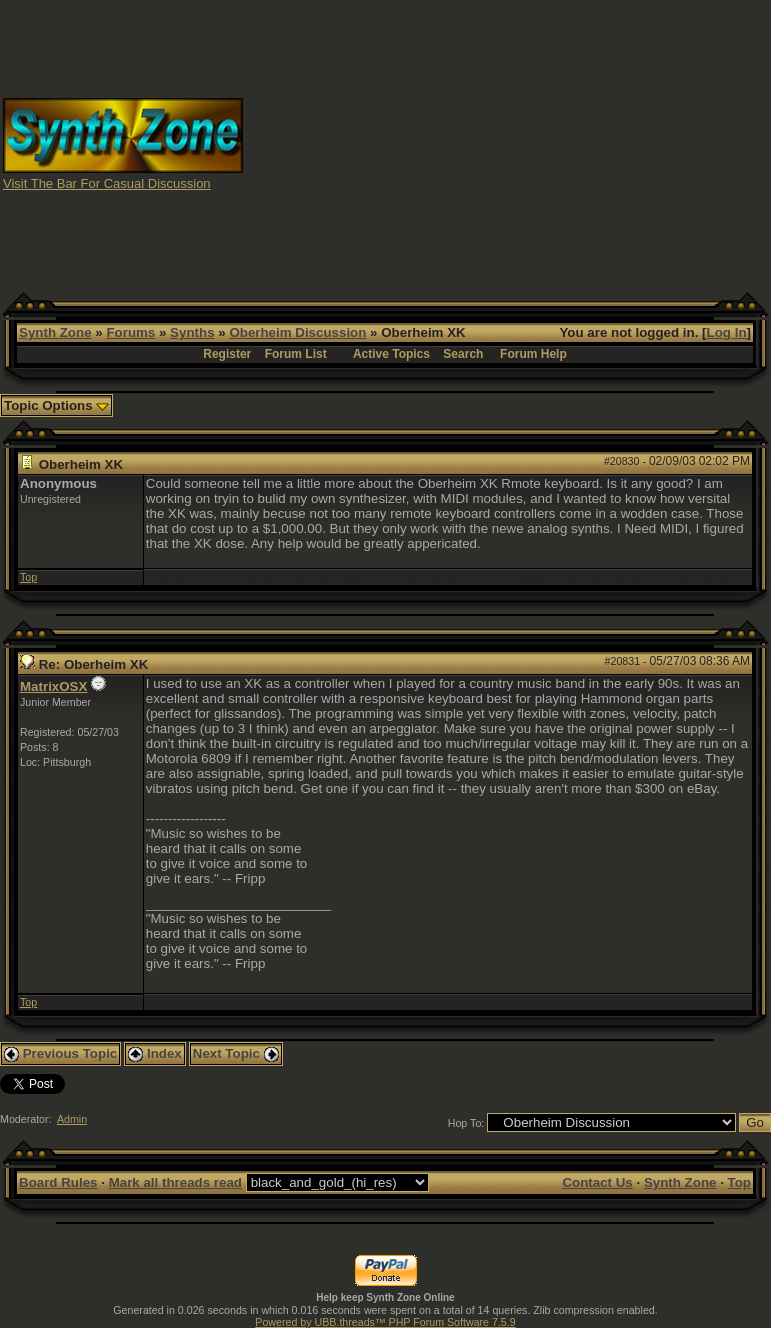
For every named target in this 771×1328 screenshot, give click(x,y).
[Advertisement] (507, 143)
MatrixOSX (53, 686)
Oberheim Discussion (297, 332)
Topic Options (56, 405)
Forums (130, 332)
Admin (72, 1119)
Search (463, 354)
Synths (192, 332)
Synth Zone (55, 332)
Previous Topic (60, 1053)
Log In (727, 332)
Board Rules (58, 1182)
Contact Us (597, 1182)
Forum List (296, 354)
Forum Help (533, 354)
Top (28, 577)
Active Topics (391, 354)
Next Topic (236, 1053)
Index (155, 1053)
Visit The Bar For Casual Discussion (107, 183)
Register (227, 354)
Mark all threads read (175, 1182)
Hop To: (466, 1123)
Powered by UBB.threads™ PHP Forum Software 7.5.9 (385, 1322)
